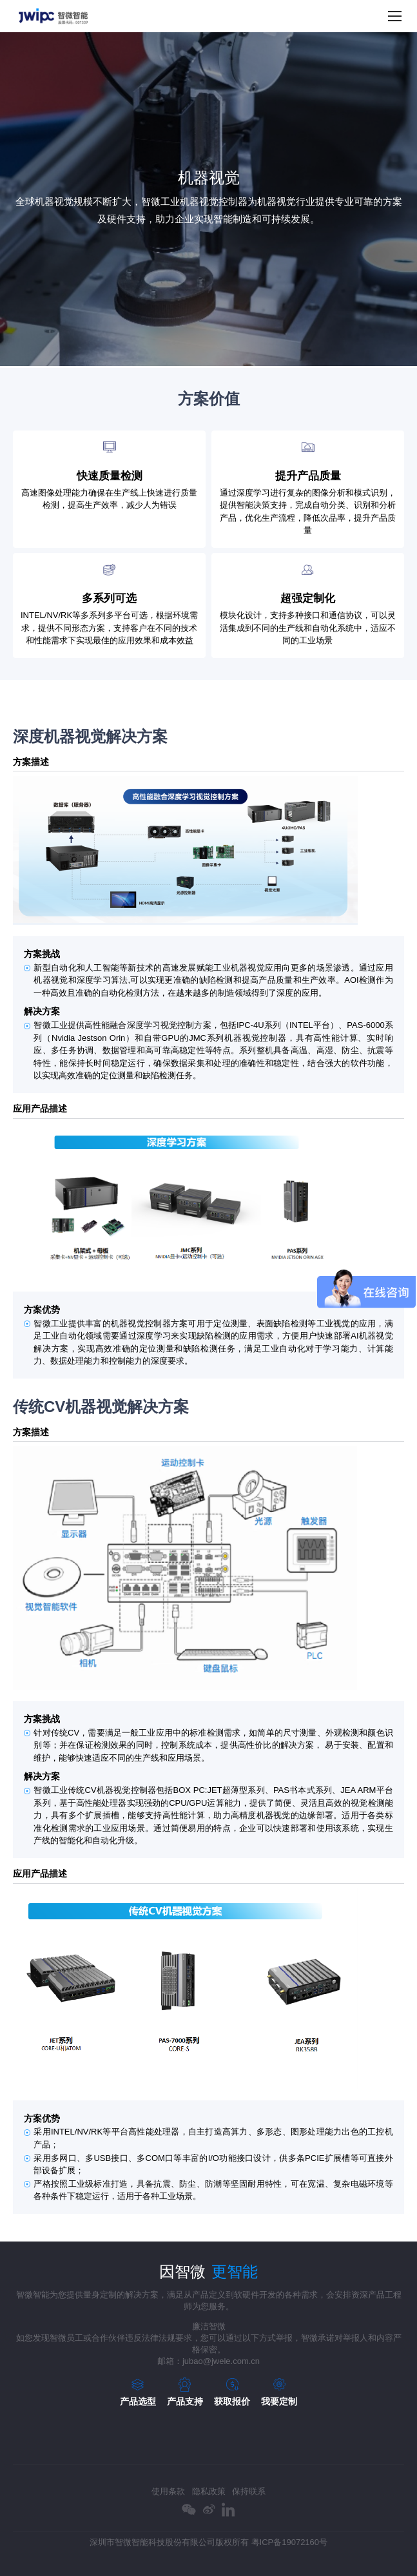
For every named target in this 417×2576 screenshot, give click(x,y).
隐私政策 (209, 2491)
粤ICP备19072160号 (289, 2542)
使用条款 (168, 2491)
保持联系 (249, 2491)
